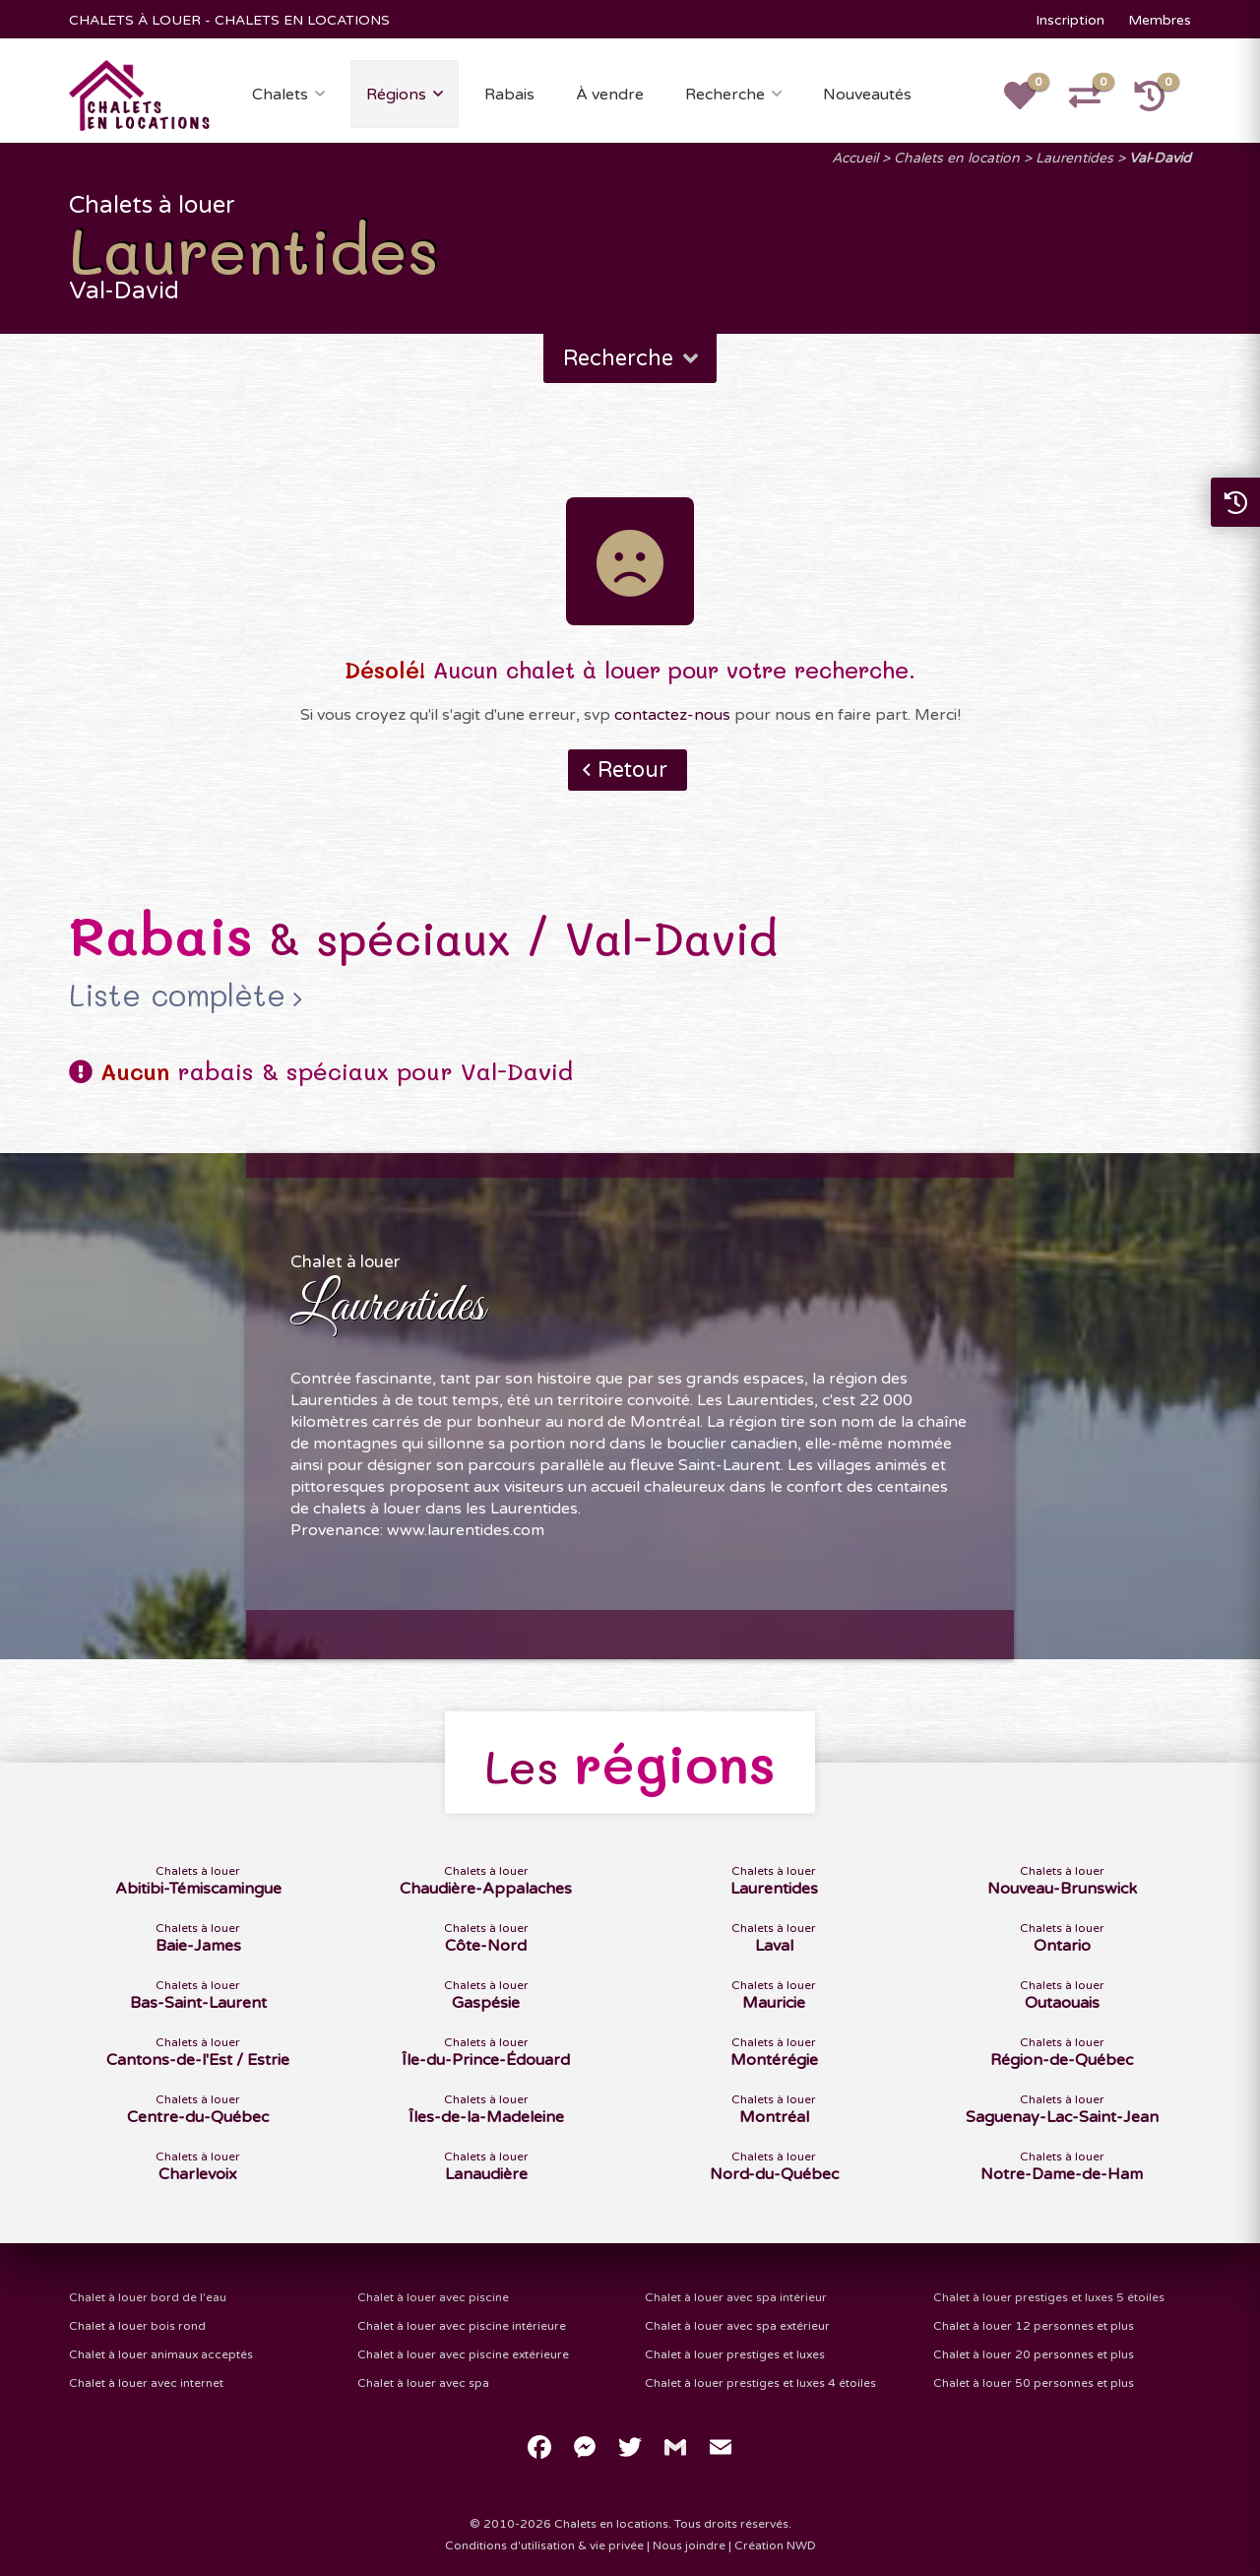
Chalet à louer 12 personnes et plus (1033, 2326)
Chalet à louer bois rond (137, 2326)
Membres (1159, 20)
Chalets (280, 94)
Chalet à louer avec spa (423, 2383)
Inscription (1070, 20)
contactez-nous (672, 715)
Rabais (509, 94)
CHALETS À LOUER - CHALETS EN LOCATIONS (229, 20)
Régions (396, 94)
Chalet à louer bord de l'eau (147, 2297)
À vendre (610, 94)
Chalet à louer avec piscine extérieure (463, 2354)
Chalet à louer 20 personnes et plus (1033, 2354)
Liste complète (177, 995)
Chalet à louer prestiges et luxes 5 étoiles (1049, 2297)
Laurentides (1074, 158)
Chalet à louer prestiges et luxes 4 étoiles (760, 2383)
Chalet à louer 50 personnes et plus (1033, 2383)
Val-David (1160, 158)
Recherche (725, 94)
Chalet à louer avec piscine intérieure (461, 2326)
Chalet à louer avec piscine (433, 2297)
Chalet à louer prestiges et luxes (735, 2354)
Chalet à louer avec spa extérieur (737, 2326)
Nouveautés (867, 94)
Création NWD (775, 2545)
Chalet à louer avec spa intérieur (736, 2297)
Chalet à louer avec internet (146, 2383)
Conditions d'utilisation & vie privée (544, 2545)
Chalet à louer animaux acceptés (161, 2354)
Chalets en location (957, 158)
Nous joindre (689, 2545)
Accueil (855, 158)
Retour (632, 770)
